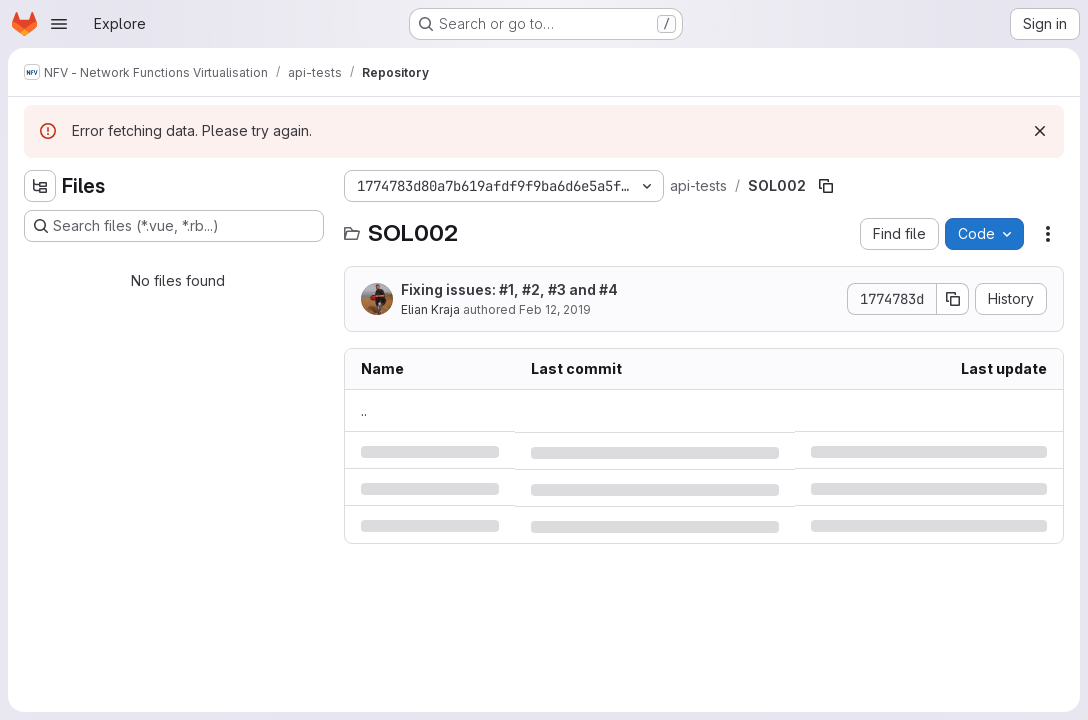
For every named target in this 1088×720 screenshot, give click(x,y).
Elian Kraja (430, 309)
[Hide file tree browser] (40, 186)
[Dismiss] (1040, 131)
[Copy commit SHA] (953, 299)
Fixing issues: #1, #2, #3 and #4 (509, 289)
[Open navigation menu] (59, 24)
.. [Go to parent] (364, 410)
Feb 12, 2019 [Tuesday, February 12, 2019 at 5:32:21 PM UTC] (555, 309)
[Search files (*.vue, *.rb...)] (174, 226)
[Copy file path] (826, 186)
